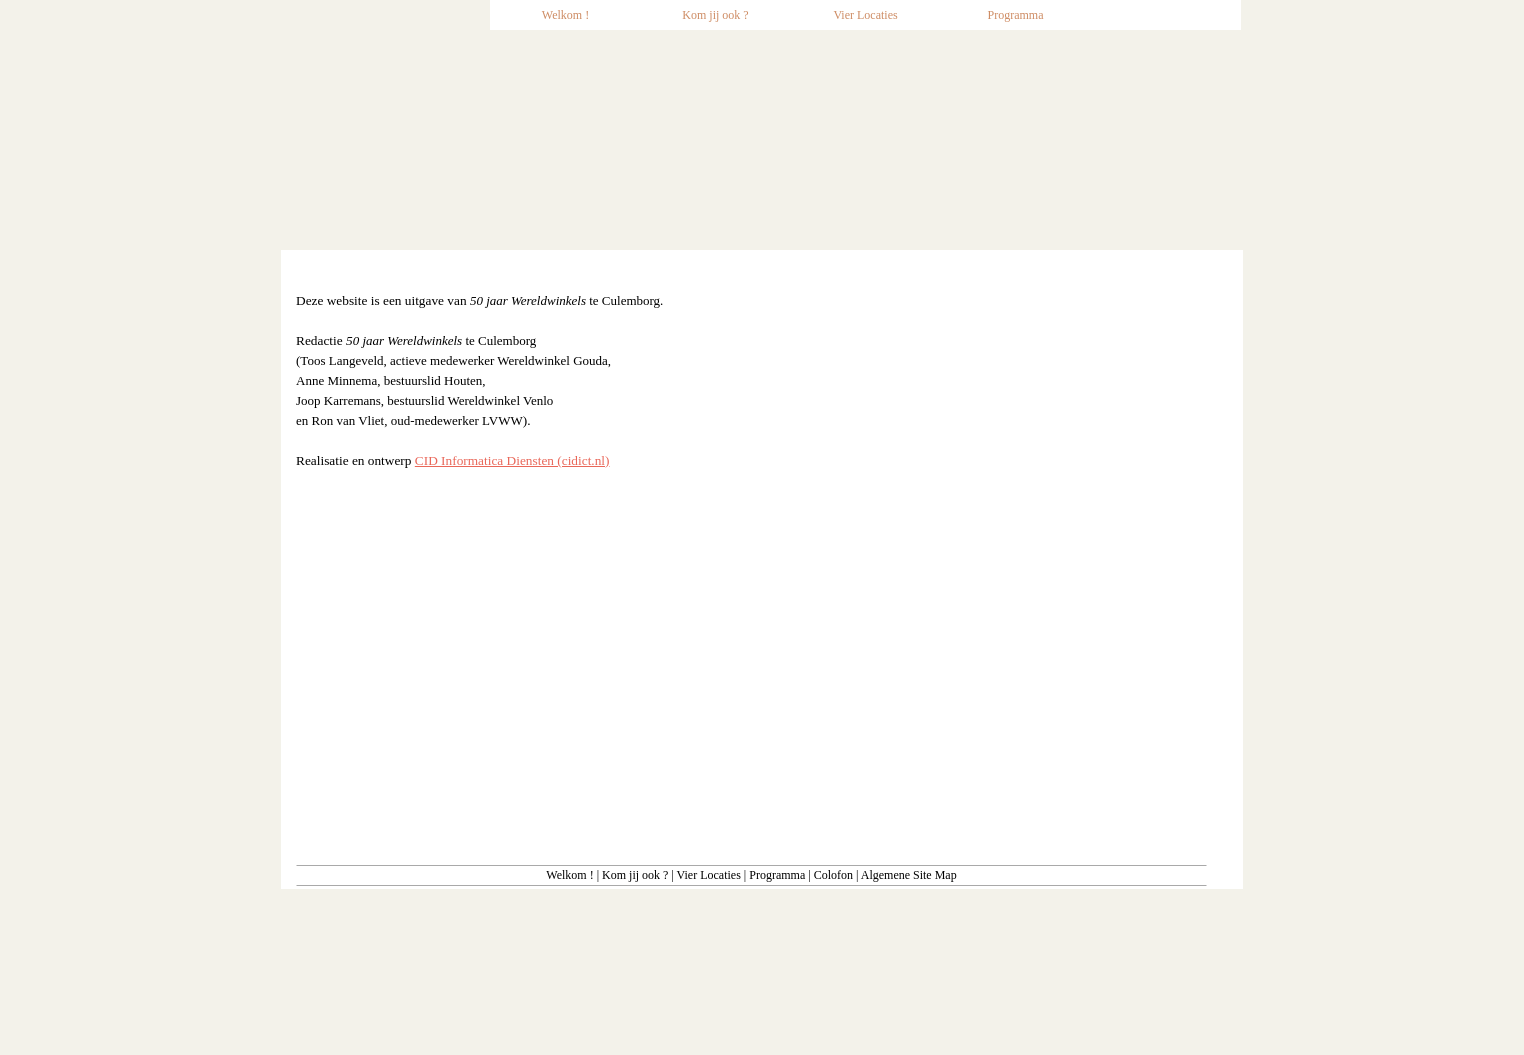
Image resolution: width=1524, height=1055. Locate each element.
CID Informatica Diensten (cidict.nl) (512, 460)
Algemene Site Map (909, 875)
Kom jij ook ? (635, 875)
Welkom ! (569, 875)
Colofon (833, 875)
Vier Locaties (709, 875)
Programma (777, 875)
